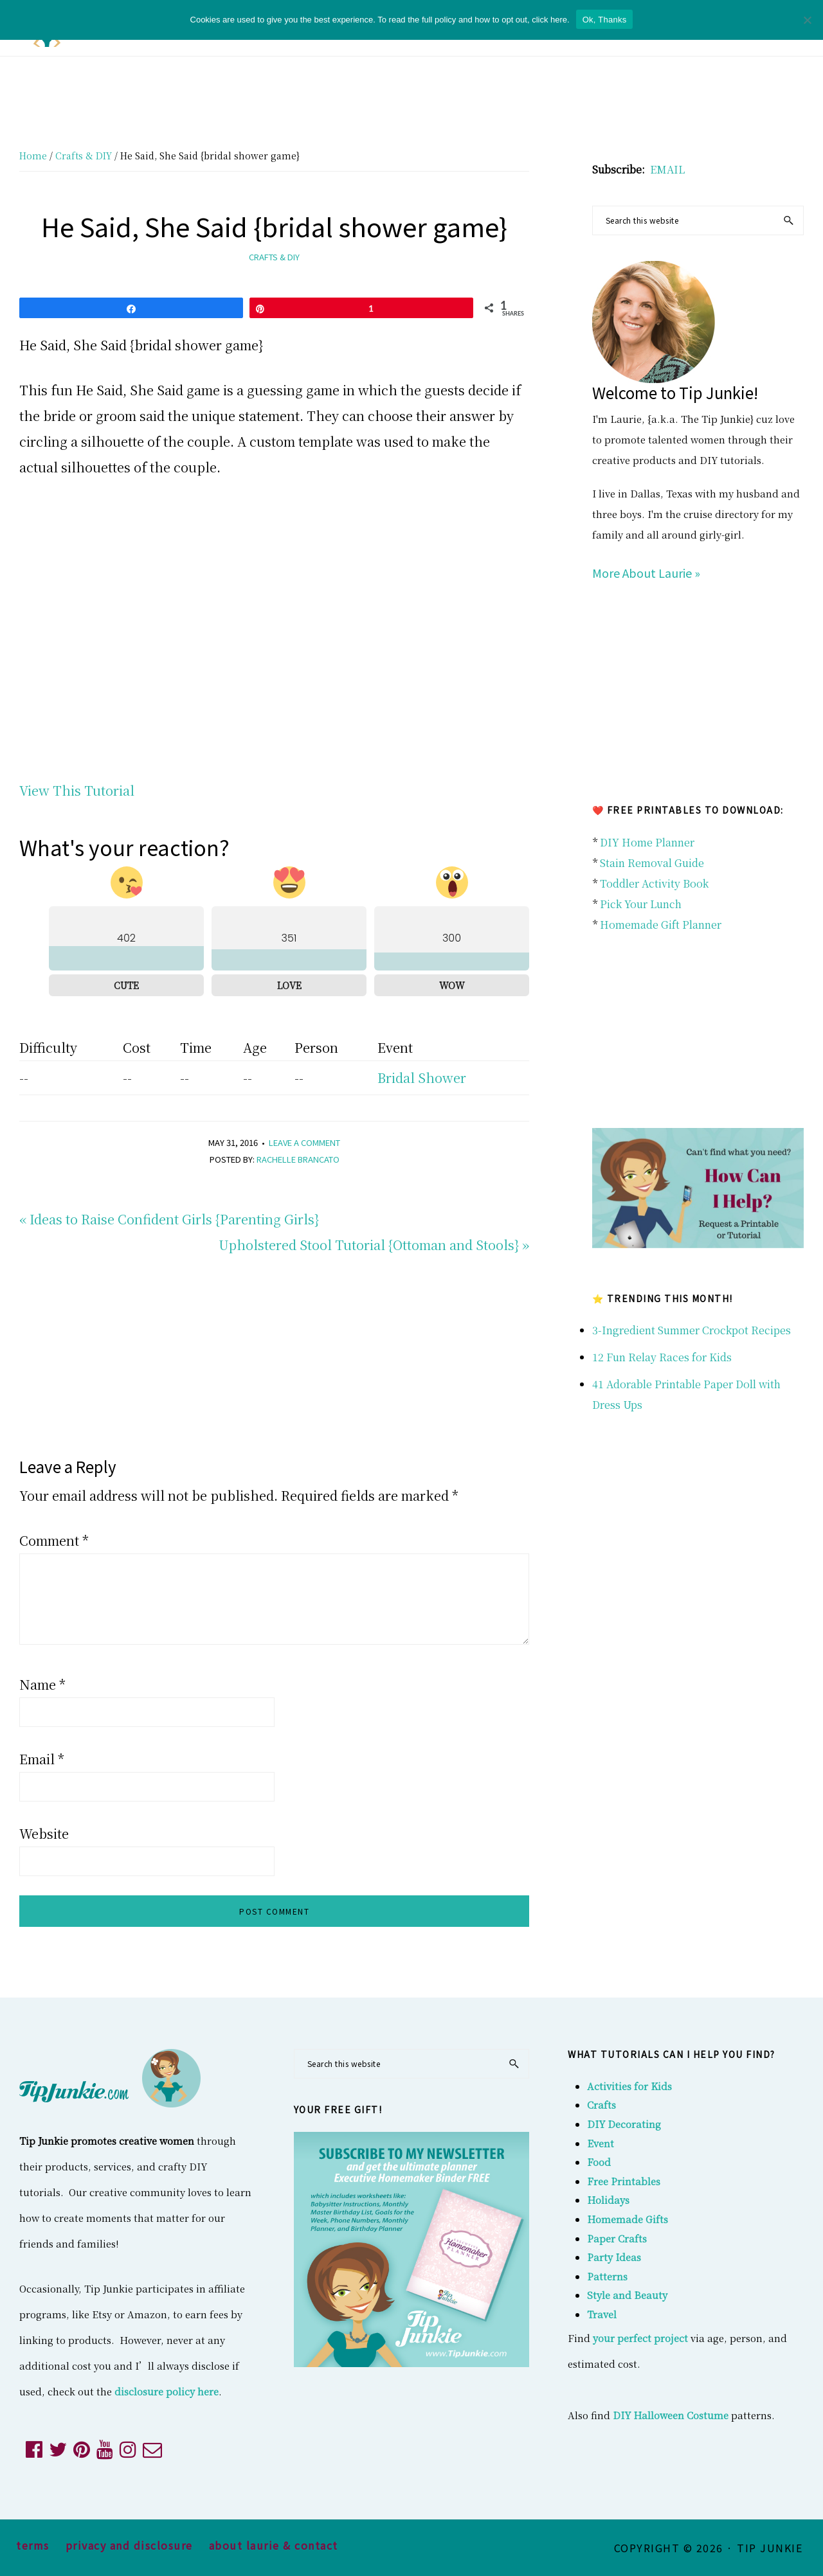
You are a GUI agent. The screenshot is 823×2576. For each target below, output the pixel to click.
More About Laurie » (646, 572)
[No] (806, 19)
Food (599, 2162)
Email (41, 1758)
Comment (54, 1540)
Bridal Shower (421, 1077)
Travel (602, 2314)
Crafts (601, 2104)
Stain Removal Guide (652, 862)
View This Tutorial (76, 790)
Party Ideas (614, 2257)
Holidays (608, 2199)
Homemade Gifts (627, 2219)
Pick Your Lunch (641, 904)
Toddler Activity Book (654, 883)
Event (600, 2143)
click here (549, 19)
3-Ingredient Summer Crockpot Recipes (691, 1330)
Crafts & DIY (274, 257)
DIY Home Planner (647, 842)
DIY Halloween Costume (670, 2415)
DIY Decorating (624, 2124)
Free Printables (623, 2181)
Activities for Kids (629, 2086)
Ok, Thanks (605, 19)
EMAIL (667, 169)
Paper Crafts (617, 2238)
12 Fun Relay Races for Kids (662, 1357)
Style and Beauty (627, 2295)
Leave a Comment (304, 1142)
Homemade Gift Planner (660, 924)
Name (42, 1684)
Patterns (607, 2276)
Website (44, 1833)
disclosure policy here (166, 2391)
